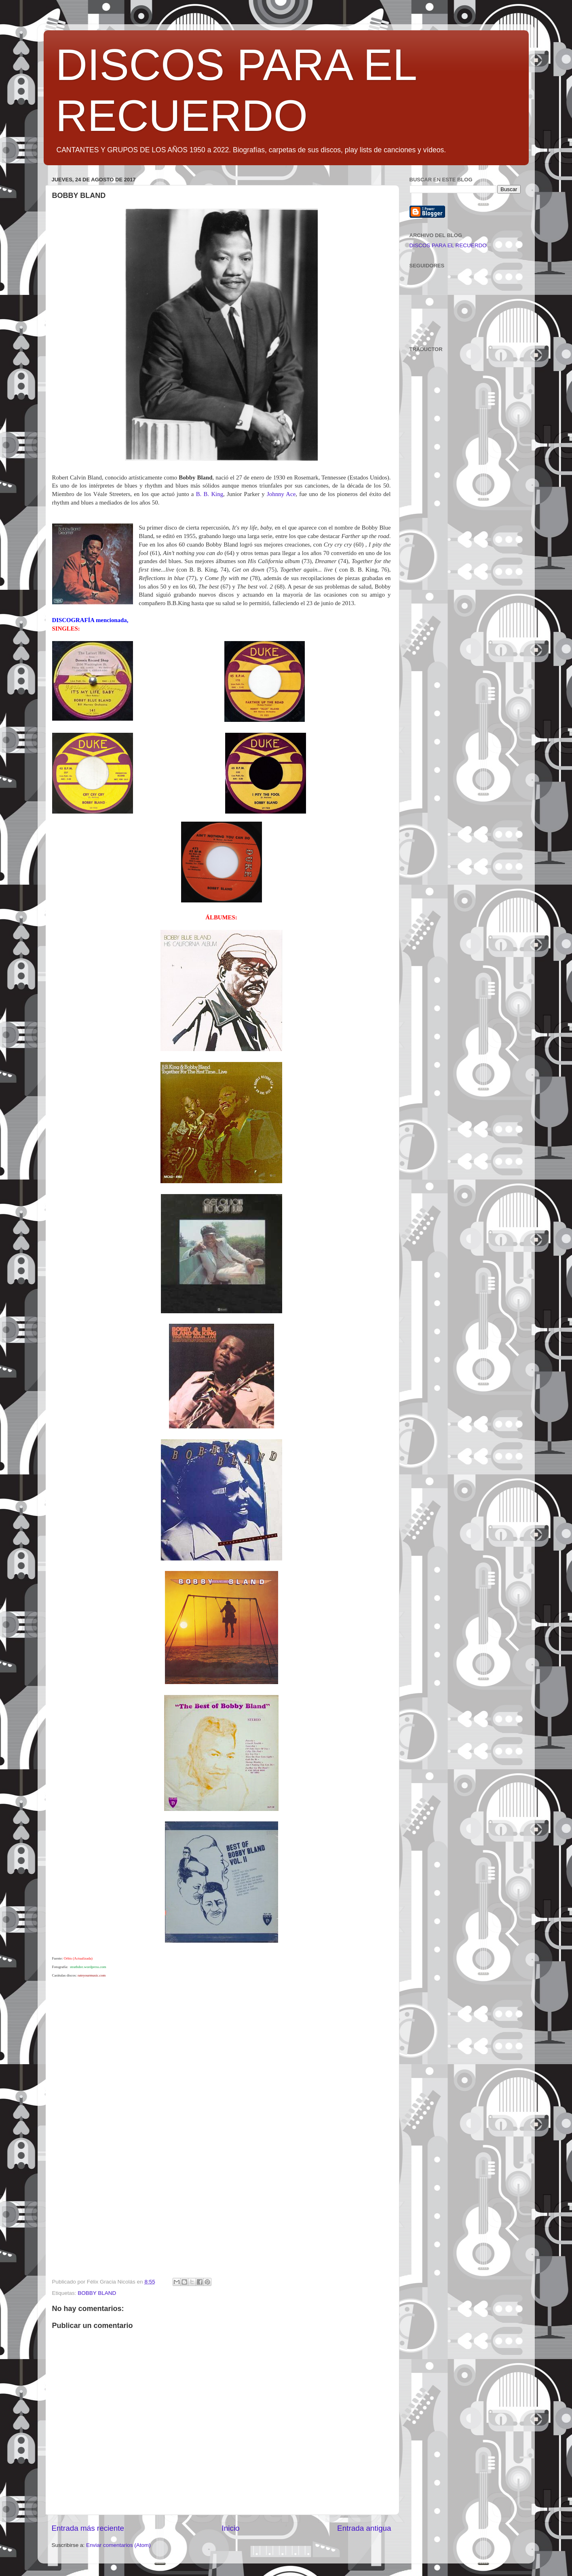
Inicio (231, 2528)
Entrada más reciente (88, 2528)
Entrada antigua (364, 2528)
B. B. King (209, 494)
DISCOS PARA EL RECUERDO (448, 245)
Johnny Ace (281, 494)
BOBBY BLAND (97, 2293)
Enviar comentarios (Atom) (118, 2545)
